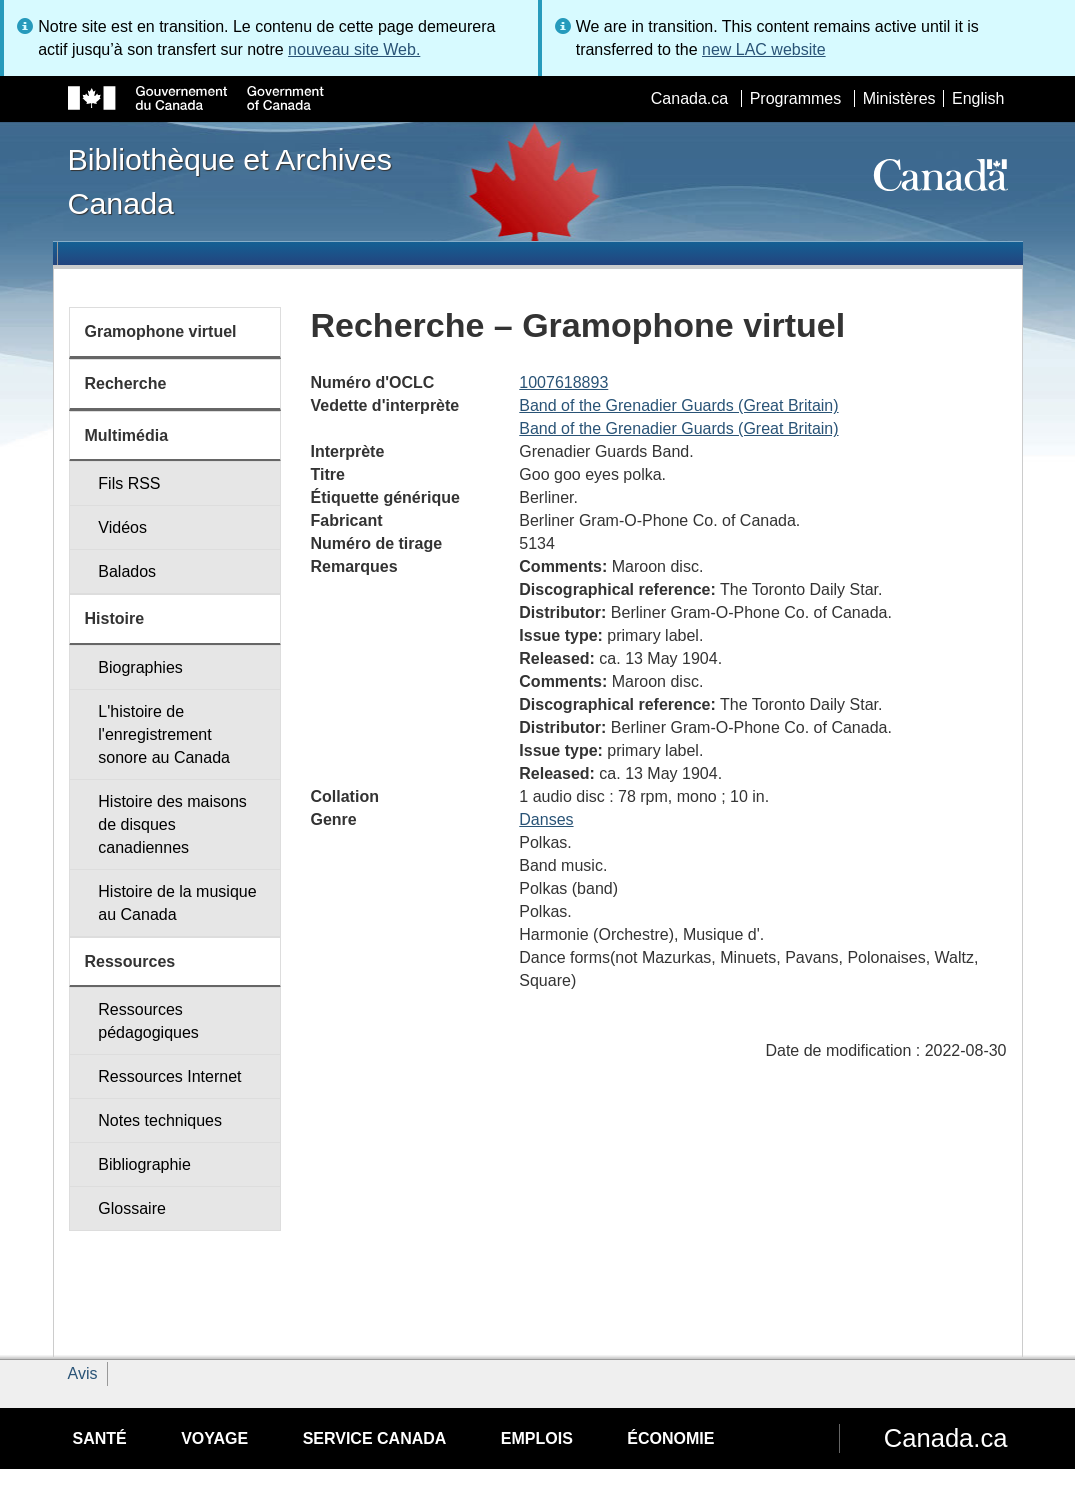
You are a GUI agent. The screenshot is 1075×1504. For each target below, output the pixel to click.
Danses (546, 819)
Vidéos (122, 527)
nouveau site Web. (354, 49)
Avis (83, 1373)
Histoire (115, 618)
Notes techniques (160, 1120)
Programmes (796, 98)
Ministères (899, 98)
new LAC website (764, 49)
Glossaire (132, 1208)
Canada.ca (689, 98)
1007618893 (563, 382)
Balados (127, 571)
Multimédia (127, 435)
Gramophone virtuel (161, 331)
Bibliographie (144, 1164)
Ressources (130, 961)
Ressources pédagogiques (148, 1021)
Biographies (140, 667)
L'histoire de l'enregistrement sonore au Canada (164, 734)
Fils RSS (129, 483)
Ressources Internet (169, 1076)
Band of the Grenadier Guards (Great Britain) (678, 405)
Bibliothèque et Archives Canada (230, 181)
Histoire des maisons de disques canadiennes (172, 824)
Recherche (126, 383)
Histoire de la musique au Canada (177, 903)
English (978, 98)
